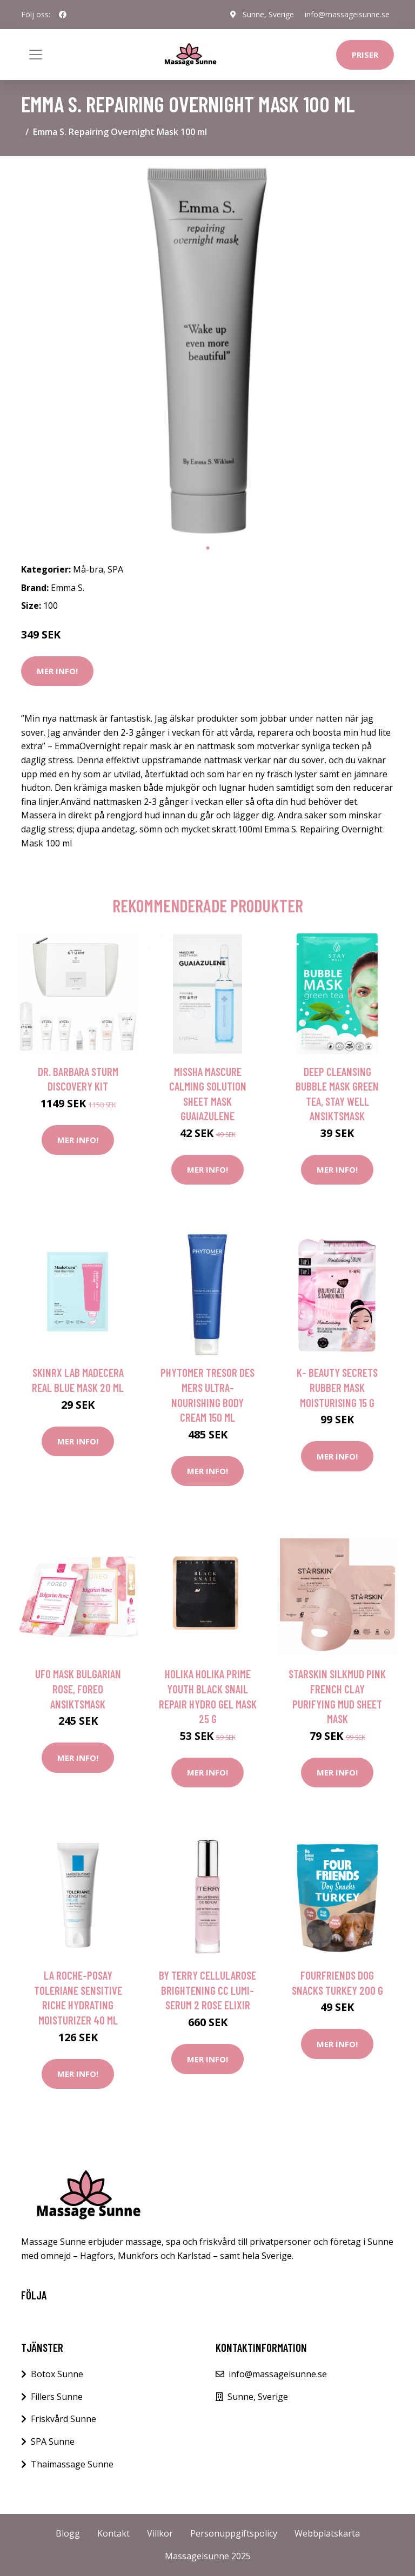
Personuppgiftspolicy (233, 2533)
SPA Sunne (53, 2441)
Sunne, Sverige (268, 14)
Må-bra (88, 569)
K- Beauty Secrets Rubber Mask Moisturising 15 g (337, 1387)
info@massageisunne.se (347, 14)
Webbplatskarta (327, 2533)
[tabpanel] (207, 351)
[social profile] (63, 14)
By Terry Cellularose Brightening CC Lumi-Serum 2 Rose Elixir (207, 1990)
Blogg (68, 2533)
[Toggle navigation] (35, 54)
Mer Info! (57, 670)
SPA (115, 569)
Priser (365, 54)
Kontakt (113, 2533)
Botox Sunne (57, 2374)
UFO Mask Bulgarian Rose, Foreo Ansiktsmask (78, 1688)
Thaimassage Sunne (72, 2464)
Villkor (160, 2533)
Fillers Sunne (57, 2397)
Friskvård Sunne (63, 2419)
